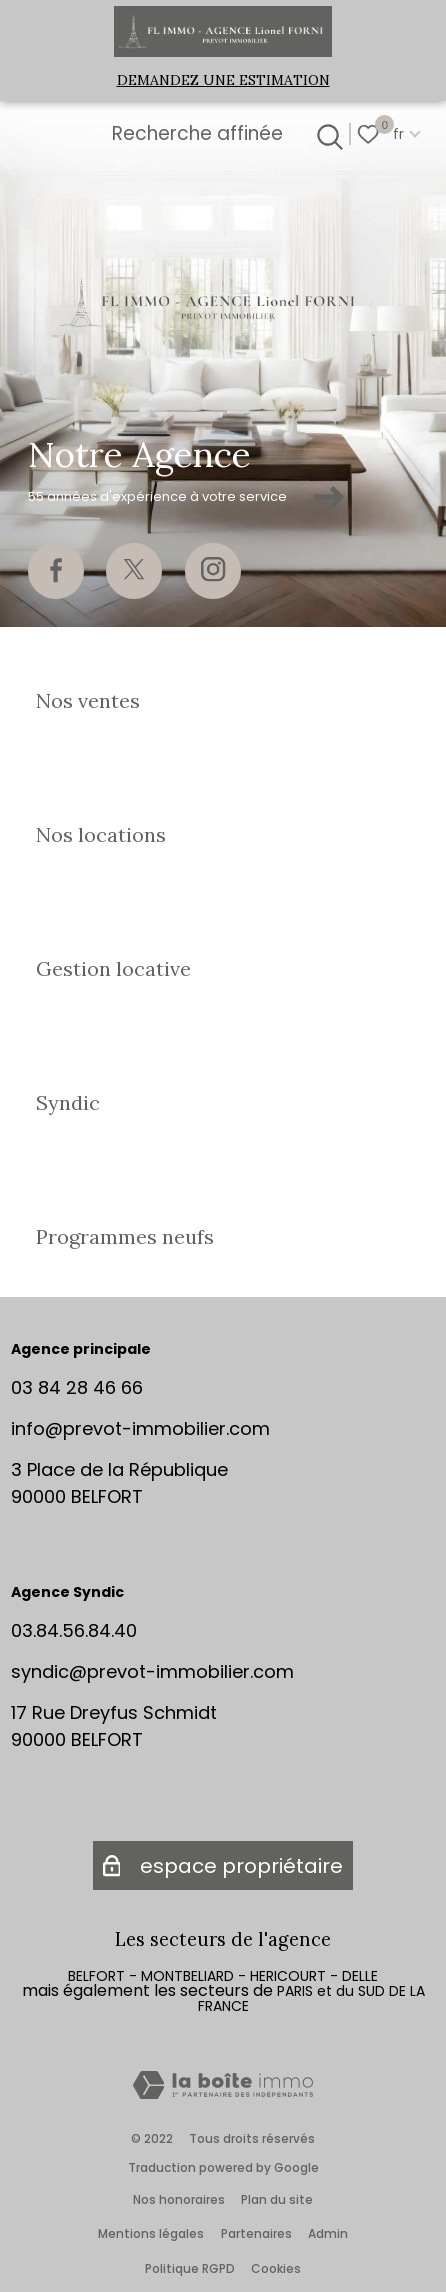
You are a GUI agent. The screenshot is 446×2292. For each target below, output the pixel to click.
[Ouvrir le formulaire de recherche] (327, 134)
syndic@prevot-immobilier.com (152, 1671)
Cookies (276, 2268)
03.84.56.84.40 (74, 1630)
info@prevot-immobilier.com (140, 1428)
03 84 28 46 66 (77, 1387)
